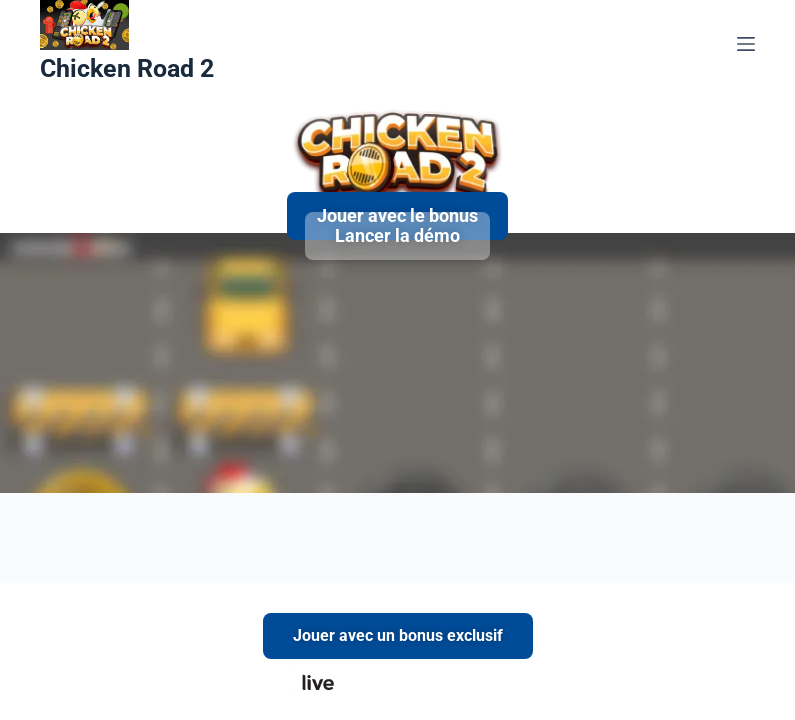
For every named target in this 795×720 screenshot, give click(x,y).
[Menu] (746, 44)
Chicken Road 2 (127, 68)
